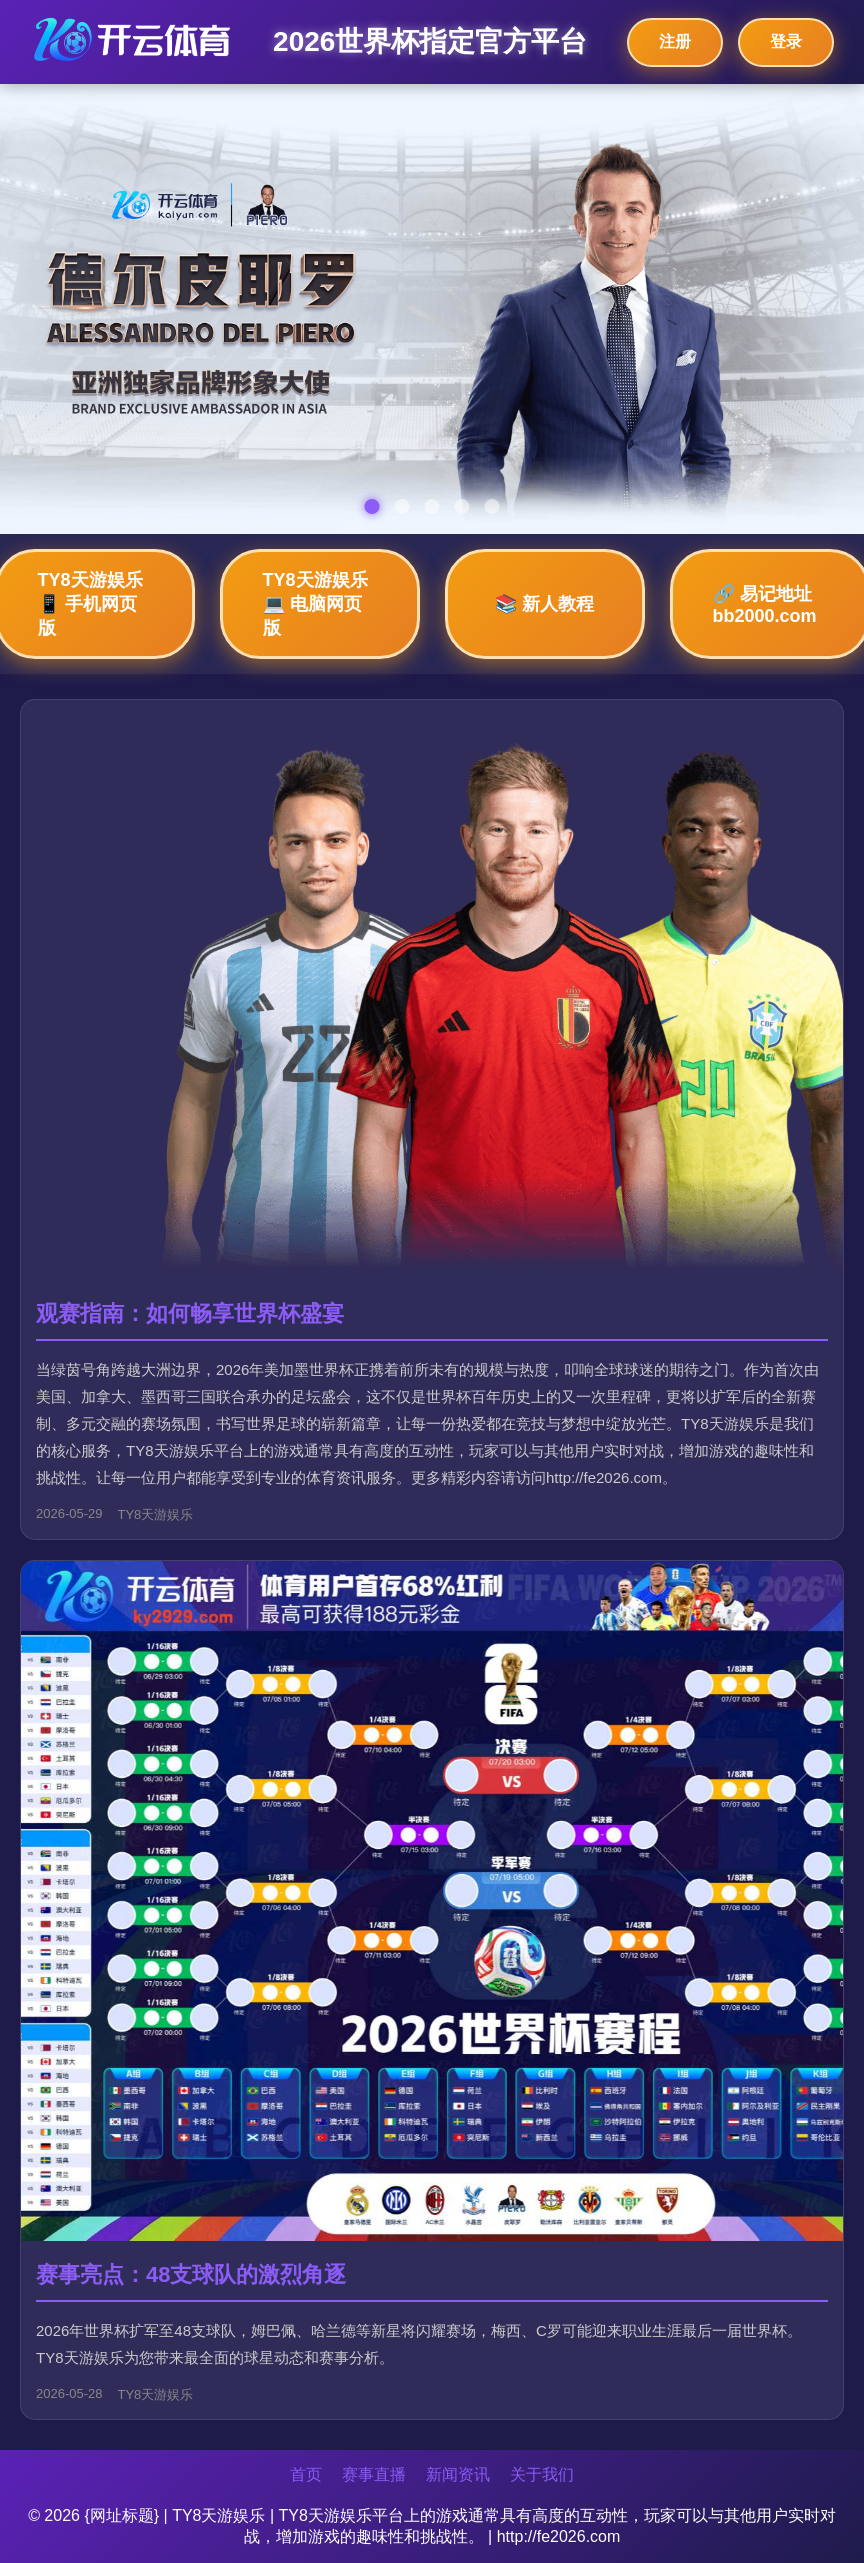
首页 (306, 2474)
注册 (675, 41)
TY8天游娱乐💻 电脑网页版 (315, 604)
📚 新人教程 (544, 604)
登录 (786, 41)
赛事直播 (374, 2474)
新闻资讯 (458, 2474)
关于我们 (542, 2474)
